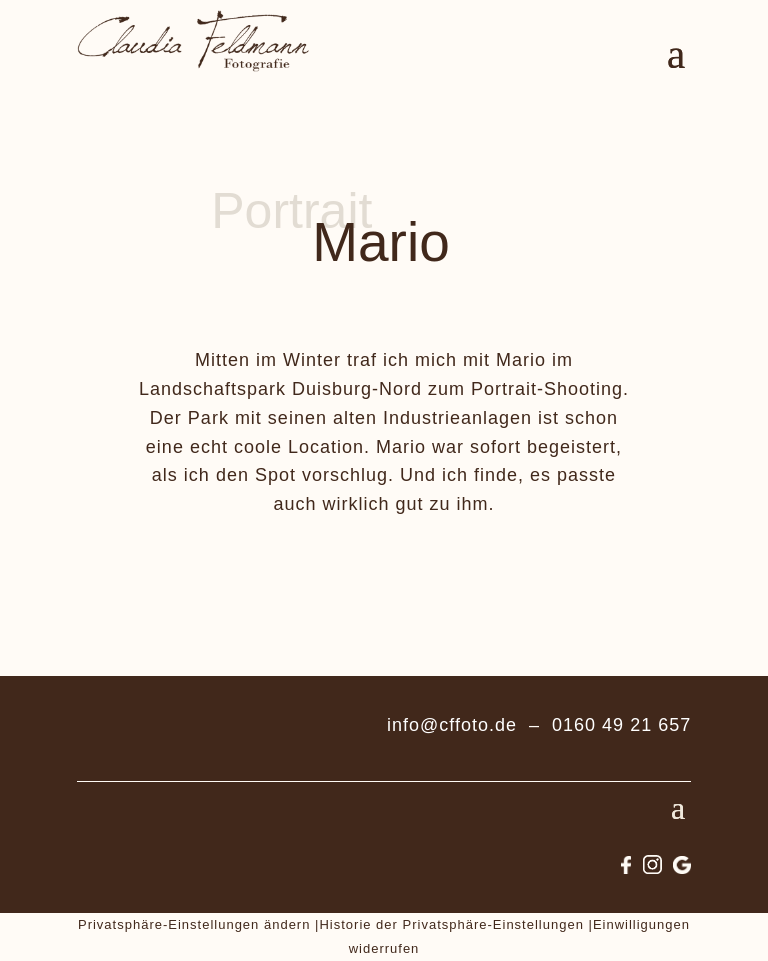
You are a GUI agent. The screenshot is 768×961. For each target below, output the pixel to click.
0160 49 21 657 (621, 725)
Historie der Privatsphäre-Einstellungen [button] (451, 924)
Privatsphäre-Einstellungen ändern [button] (194, 924)
